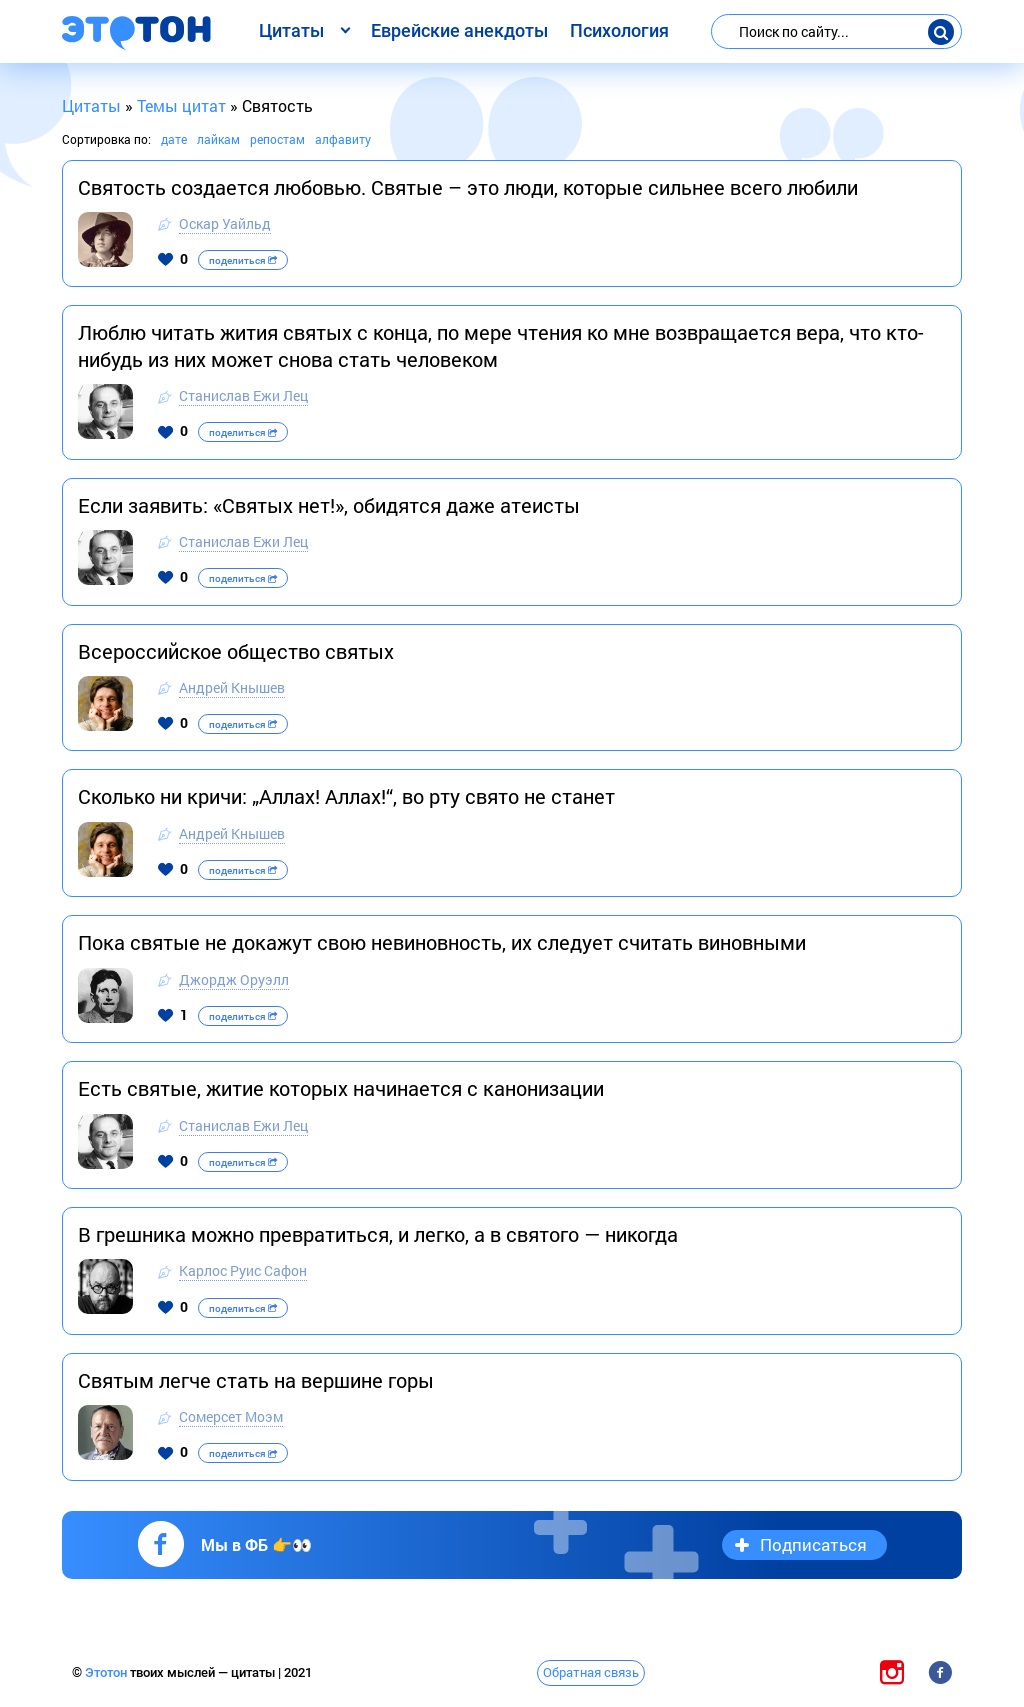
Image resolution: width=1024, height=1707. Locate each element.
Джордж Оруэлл (234, 979)
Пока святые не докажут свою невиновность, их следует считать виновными (442, 942)
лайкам (218, 139)
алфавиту (343, 139)
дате (174, 139)
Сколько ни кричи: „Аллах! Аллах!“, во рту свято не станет (346, 796)
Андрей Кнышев (232, 687)
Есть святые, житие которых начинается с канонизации (341, 1088)
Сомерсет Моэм (231, 1416)
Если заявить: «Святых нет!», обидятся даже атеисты (329, 505)
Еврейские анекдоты (459, 30)
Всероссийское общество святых (236, 651)
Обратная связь (591, 1672)
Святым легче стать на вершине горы (256, 1380)
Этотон (107, 1672)
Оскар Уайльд (225, 223)
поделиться (243, 260)
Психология (619, 30)
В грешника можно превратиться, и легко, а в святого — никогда (378, 1234)
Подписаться (813, 1544)
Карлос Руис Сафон (243, 1270)
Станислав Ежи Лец (243, 395)
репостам (277, 139)
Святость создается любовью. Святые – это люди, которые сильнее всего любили (468, 187)
